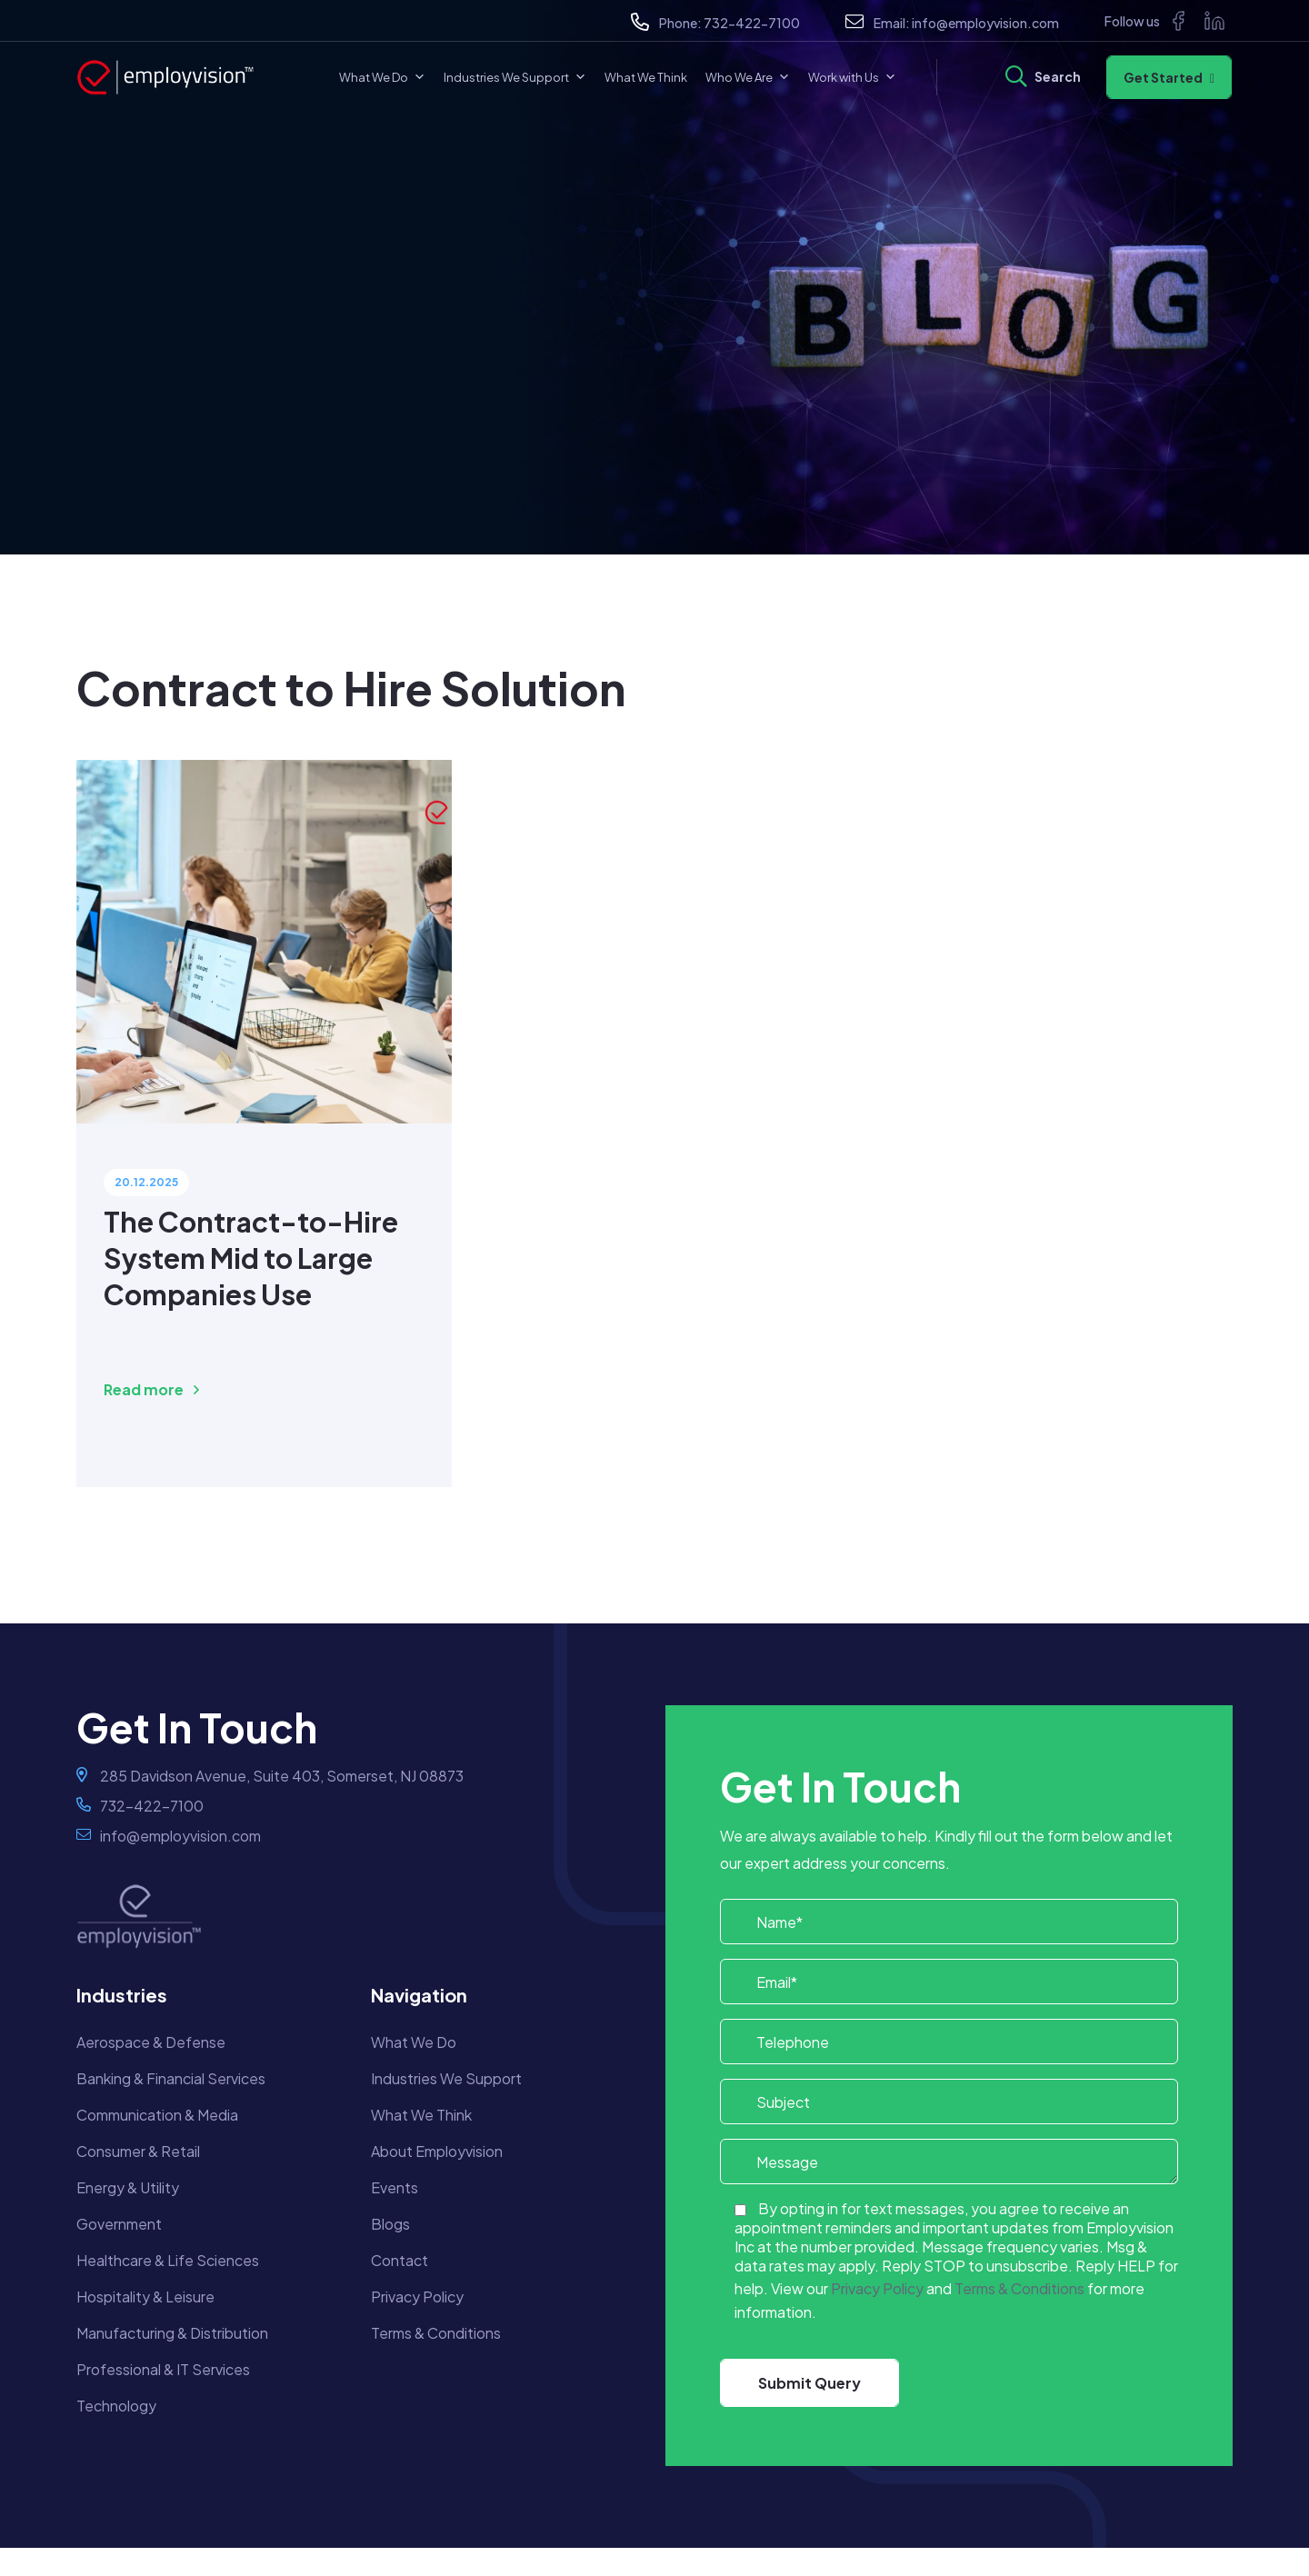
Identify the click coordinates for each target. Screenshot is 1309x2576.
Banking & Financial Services (170, 2078)
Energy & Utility (127, 2187)
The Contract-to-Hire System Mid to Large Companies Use (251, 1258)
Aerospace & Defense (150, 2042)
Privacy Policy (417, 2296)
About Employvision (437, 2151)
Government (119, 2223)
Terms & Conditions (436, 2332)
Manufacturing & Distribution (172, 2332)
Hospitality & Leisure (145, 2296)
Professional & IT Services (163, 2369)
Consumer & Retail (138, 2151)
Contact (399, 2260)
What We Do (382, 77)
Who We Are (747, 77)
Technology (116, 2405)
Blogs (390, 2223)
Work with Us (852, 77)
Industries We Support (515, 77)
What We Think (646, 77)
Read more (151, 1389)
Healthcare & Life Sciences (167, 2260)
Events (394, 2187)
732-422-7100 (752, 23)
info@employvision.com (985, 23)
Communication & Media (157, 2114)
